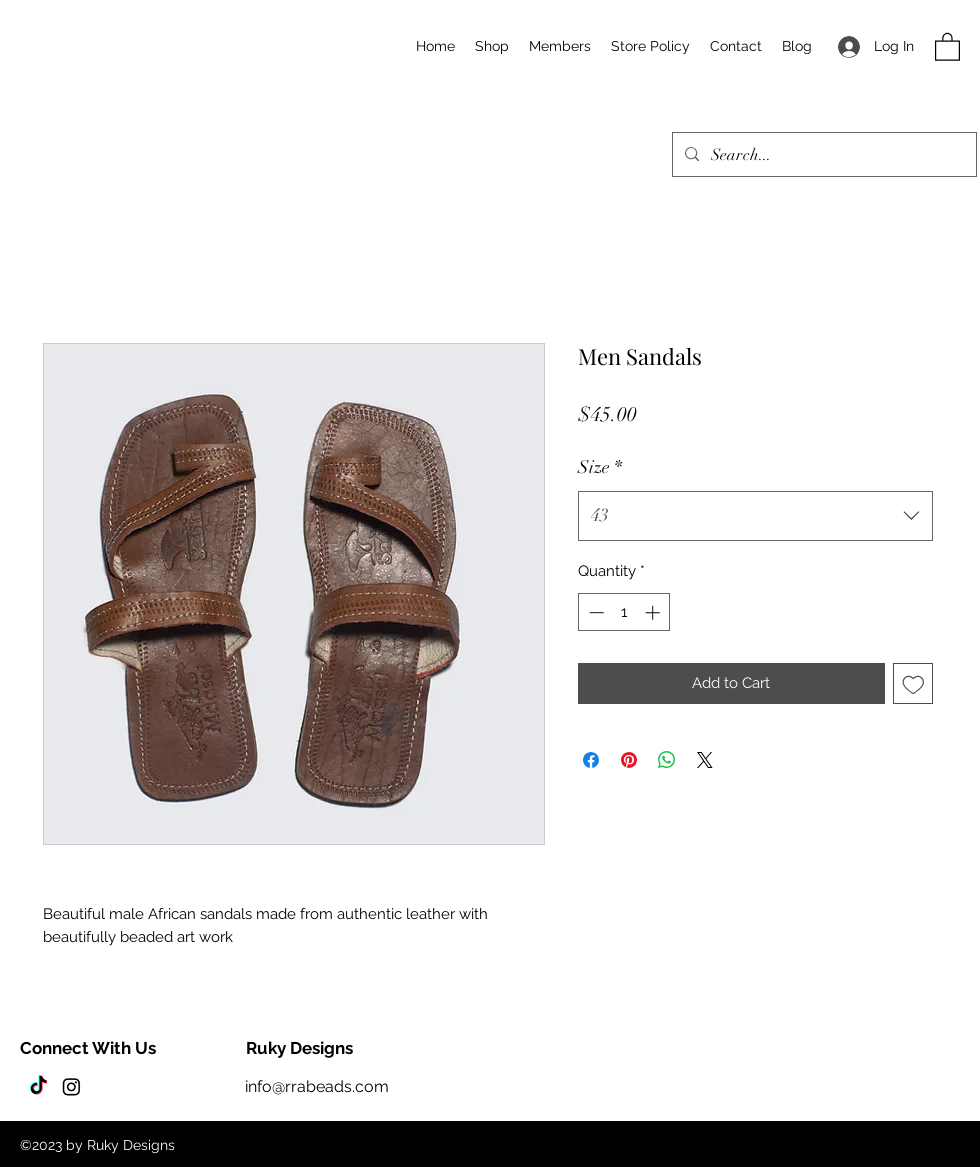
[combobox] (755, 516)
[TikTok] (38, 1086)
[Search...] (822, 155)
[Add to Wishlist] (913, 683)
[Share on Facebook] (591, 760)
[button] (947, 46)
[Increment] (654, 612)
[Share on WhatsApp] (667, 760)
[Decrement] (594, 612)
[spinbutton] (624, 612)
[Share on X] (705, 760)
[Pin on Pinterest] (629, 760)
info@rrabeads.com (317, 1086)
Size (600, 467)
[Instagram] (71, 1086)
